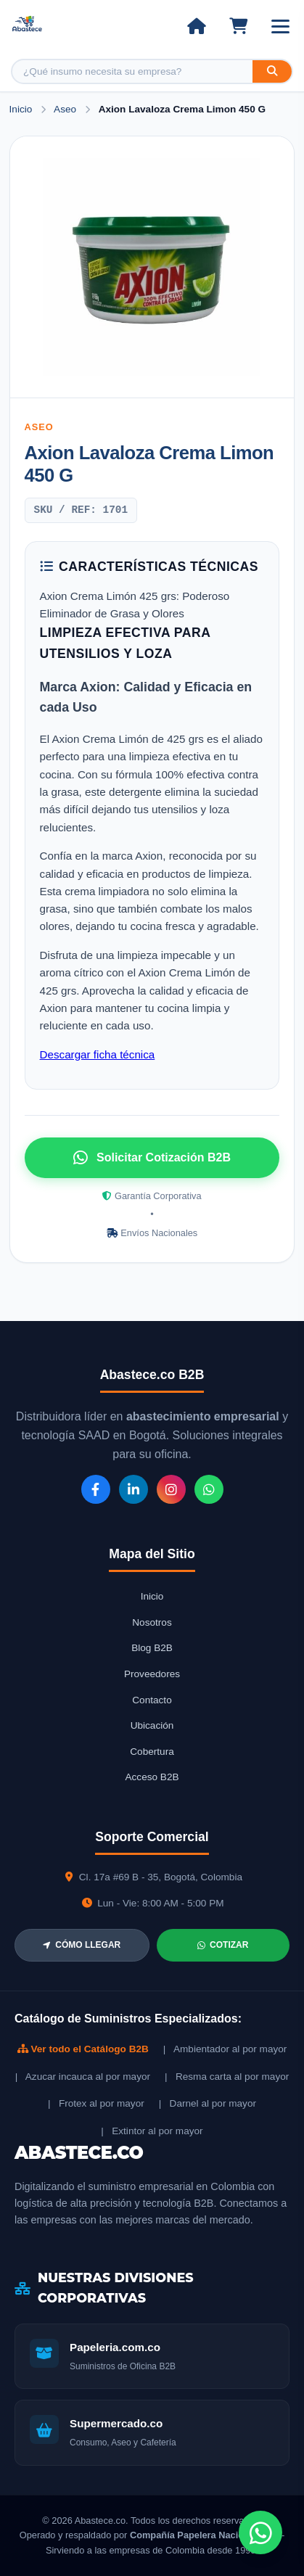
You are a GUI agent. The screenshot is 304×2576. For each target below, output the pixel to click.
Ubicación (152, 1725)
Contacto (151, 1700)
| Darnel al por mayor (207, 2103)
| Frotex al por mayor (96, 2103)
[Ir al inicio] (196, 26)
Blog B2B (152, 1647)
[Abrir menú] (280, 26)
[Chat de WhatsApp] (260, 2532)
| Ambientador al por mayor (225, 2049)
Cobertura (151, 1751)
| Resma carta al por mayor (227, 2076)
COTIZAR (222, 1945)
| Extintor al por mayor (151, 2131)
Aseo (66, 109)
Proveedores (152, 1673)
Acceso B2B (151, 1776)
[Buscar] (272, 71)
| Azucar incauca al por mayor (82, 2076)
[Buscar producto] (132, 71)
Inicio (21, 109)
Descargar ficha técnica (97, 1054)
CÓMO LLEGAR (81, 1945)
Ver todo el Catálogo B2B (83, 2049)
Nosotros (151, 1622)
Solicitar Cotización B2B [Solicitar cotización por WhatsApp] (152, 1158)
